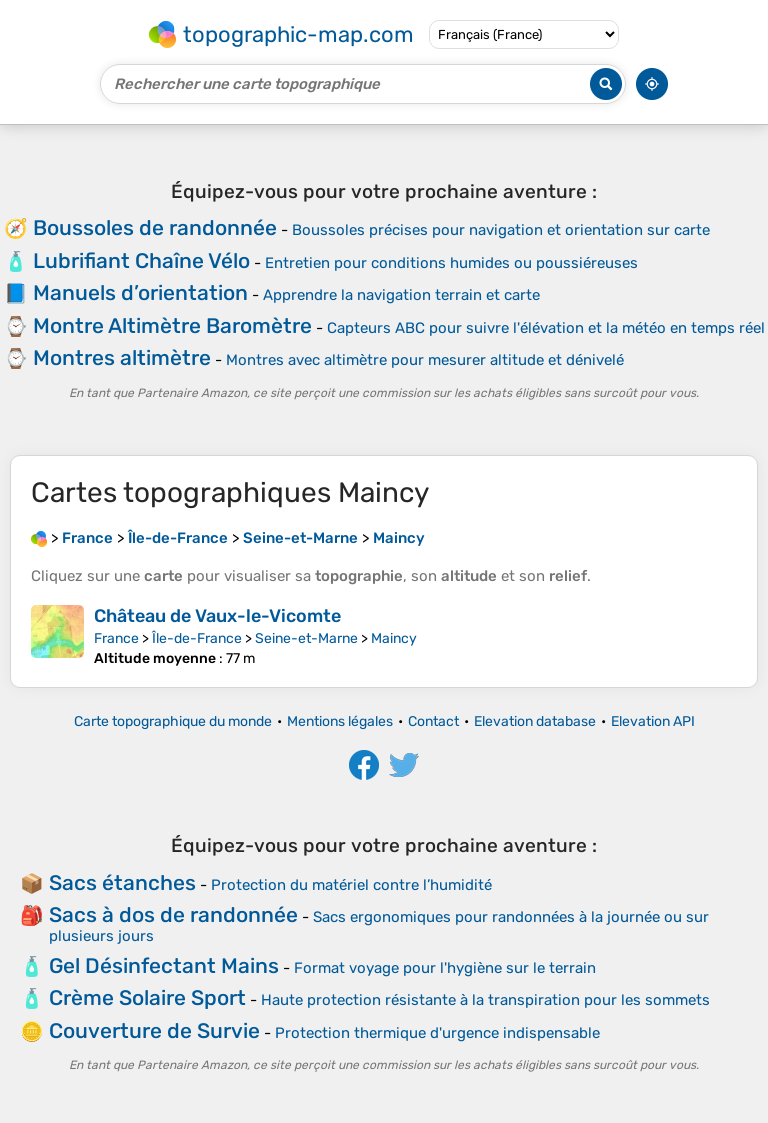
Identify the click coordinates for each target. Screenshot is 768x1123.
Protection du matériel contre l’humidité (351, 885)
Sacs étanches (122, 882)
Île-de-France (197, 638)
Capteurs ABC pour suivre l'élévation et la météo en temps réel (546, 328)
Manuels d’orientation (140, 292)
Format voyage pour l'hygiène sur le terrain (445, 968)
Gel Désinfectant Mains (164, 965)
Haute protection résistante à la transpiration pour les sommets (485, 1000)
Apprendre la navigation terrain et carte (401, 295)
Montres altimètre (122, 357)
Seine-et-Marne (306, 638)
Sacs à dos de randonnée (173, 914)
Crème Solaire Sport (147, 997)
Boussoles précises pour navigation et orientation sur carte (501, 230)
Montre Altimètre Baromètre (172, 325)
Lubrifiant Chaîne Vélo (141, 260)
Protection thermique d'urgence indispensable (437, 1033)
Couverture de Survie (154, 1030)
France (116, 638)
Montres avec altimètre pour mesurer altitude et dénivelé (425, 360)
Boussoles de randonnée (155, 227)
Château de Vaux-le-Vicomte (217, 616)
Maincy (394, 638)
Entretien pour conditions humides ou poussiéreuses (451, 263)
